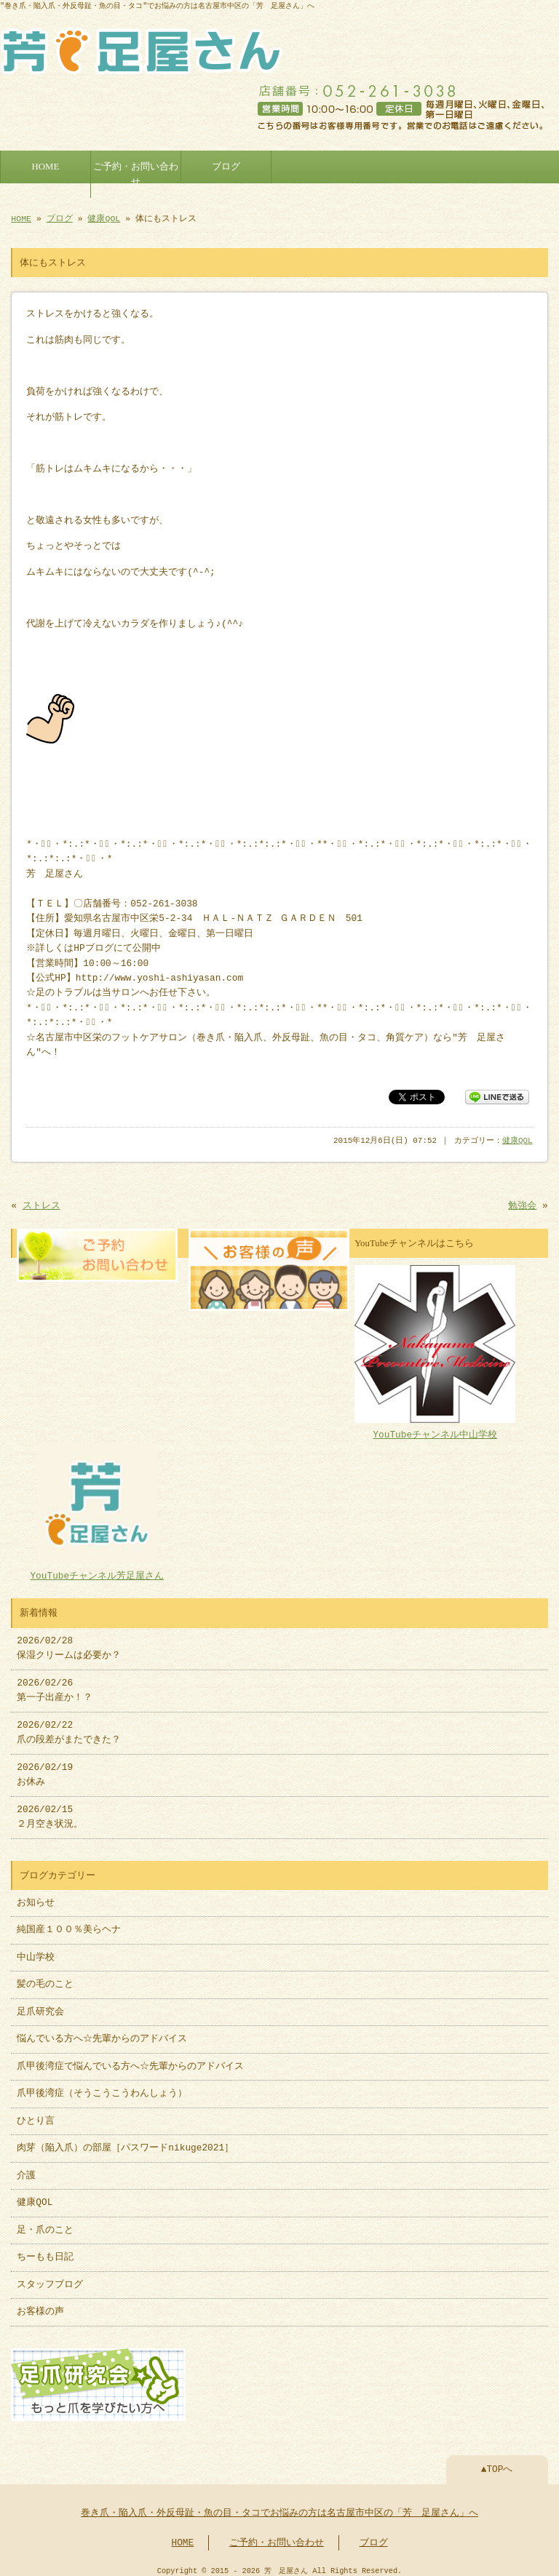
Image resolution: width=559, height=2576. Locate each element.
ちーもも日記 (45, 2250)
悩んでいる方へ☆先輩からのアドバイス (102, 2031)
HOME (46, 164)
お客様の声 (40, 2304)
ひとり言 (36, 2114)
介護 (26, 2168)
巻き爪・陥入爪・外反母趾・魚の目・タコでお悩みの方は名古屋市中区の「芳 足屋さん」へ (279, 2504)
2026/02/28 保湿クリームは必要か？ (69, 1641)
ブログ (226, 164)
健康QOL (103, 215)
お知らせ (36, 1895)
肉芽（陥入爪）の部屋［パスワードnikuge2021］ (125, 2141)
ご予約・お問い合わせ (135, 171)
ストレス (41, 1201)
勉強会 (522, 1201)
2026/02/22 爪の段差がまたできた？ (69, 1725)
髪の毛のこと (45, 1977)
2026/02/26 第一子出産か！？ (54, 1683)
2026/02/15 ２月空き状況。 (50, 1810)
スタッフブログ (50, 2277)
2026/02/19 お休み (45, 1768)
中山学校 (40, 1950)
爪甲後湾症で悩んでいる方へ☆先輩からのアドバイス (130, 2059)
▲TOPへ (497, 2461)
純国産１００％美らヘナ (69, 1922)
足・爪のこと (45, 2223)
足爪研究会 (40, 2004)
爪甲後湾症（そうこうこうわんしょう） (102, 2086)
